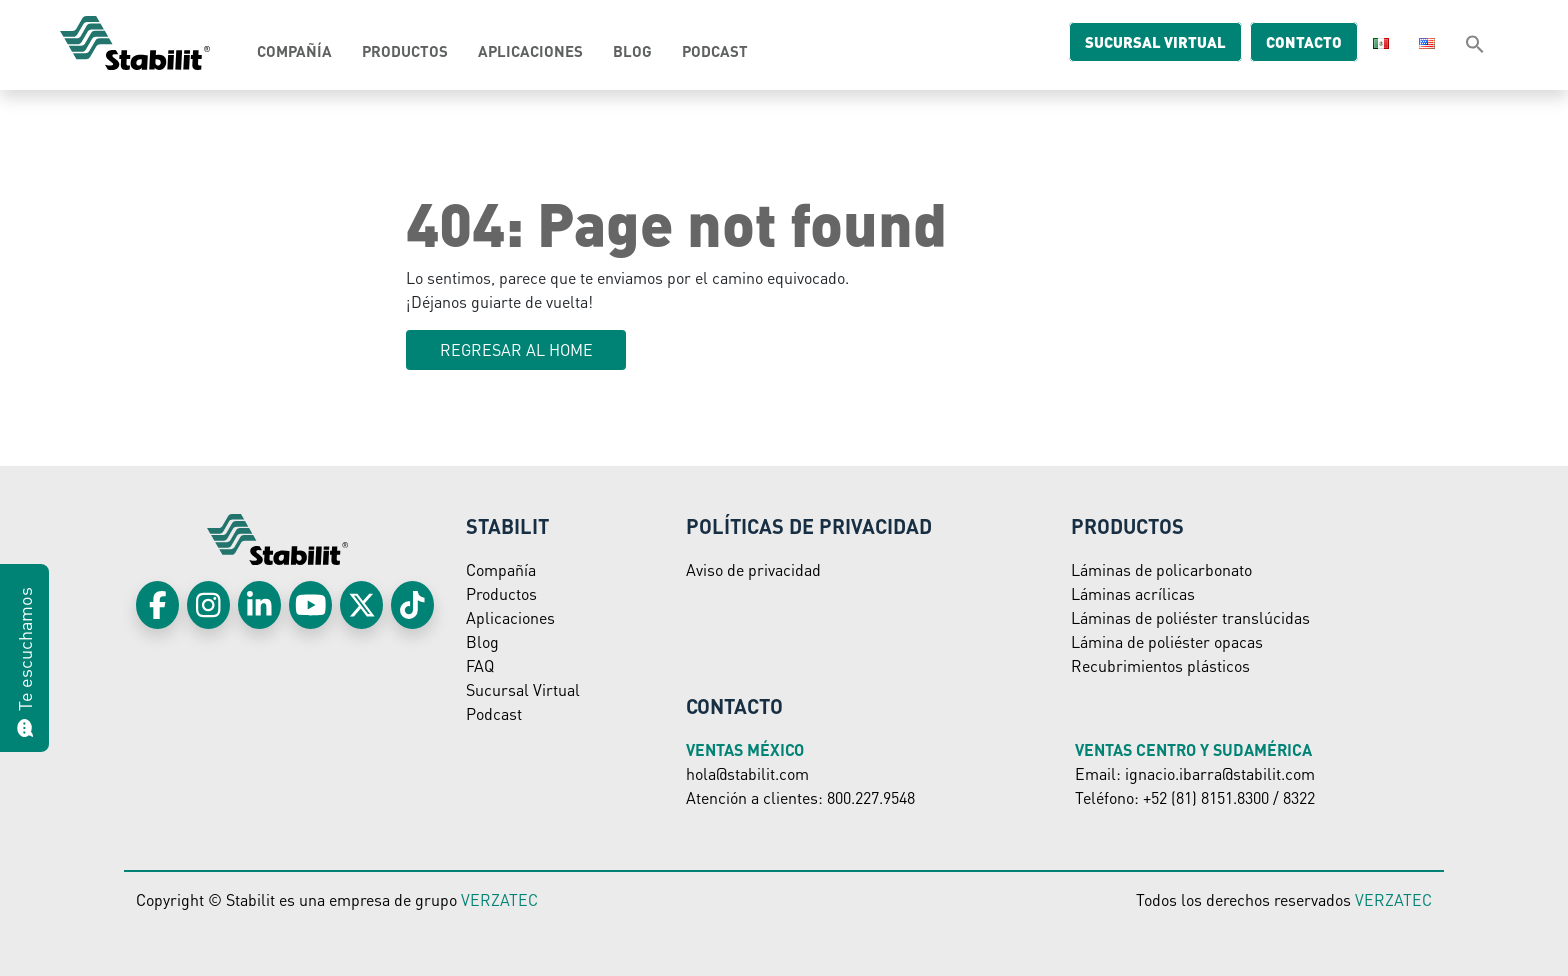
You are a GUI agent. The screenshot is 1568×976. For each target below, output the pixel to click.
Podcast (715, 51)
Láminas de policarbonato (1161, 569)
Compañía (294, 51)
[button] (1475, 43)
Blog (632, 51)
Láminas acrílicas (1133, 593)
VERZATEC (499, 899)
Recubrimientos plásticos (1160, 665)
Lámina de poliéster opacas (1167, 641)
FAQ (480, 665)
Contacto (1288, 42)
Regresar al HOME (516, 349)
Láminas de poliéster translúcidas (1190, 617)
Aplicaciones (530, 51)
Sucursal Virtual (523, 689)
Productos (405, 51)
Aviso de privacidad (753, 569)
